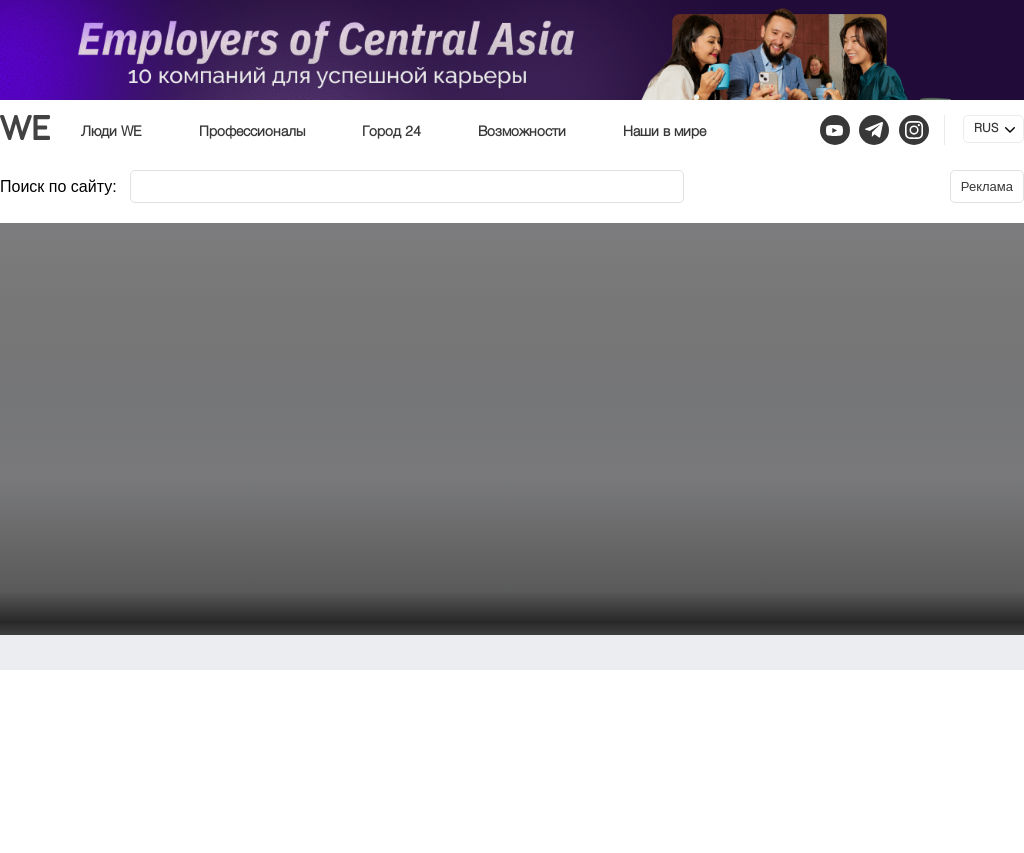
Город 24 (391, 132)
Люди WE (111, 132)
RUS (986, 129)
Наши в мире (664, 132)
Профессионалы (252, 132)
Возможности (522, 132)
